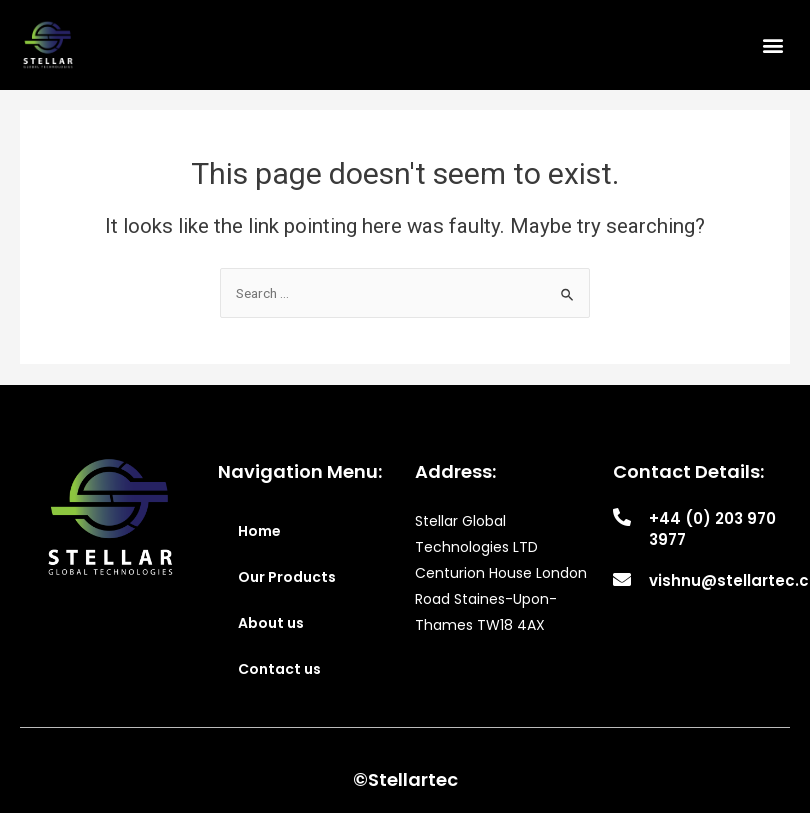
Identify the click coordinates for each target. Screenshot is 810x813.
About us (271, 623)
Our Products (287, 577)
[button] (773, 44)
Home (259, 531)
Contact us (279, 669)
